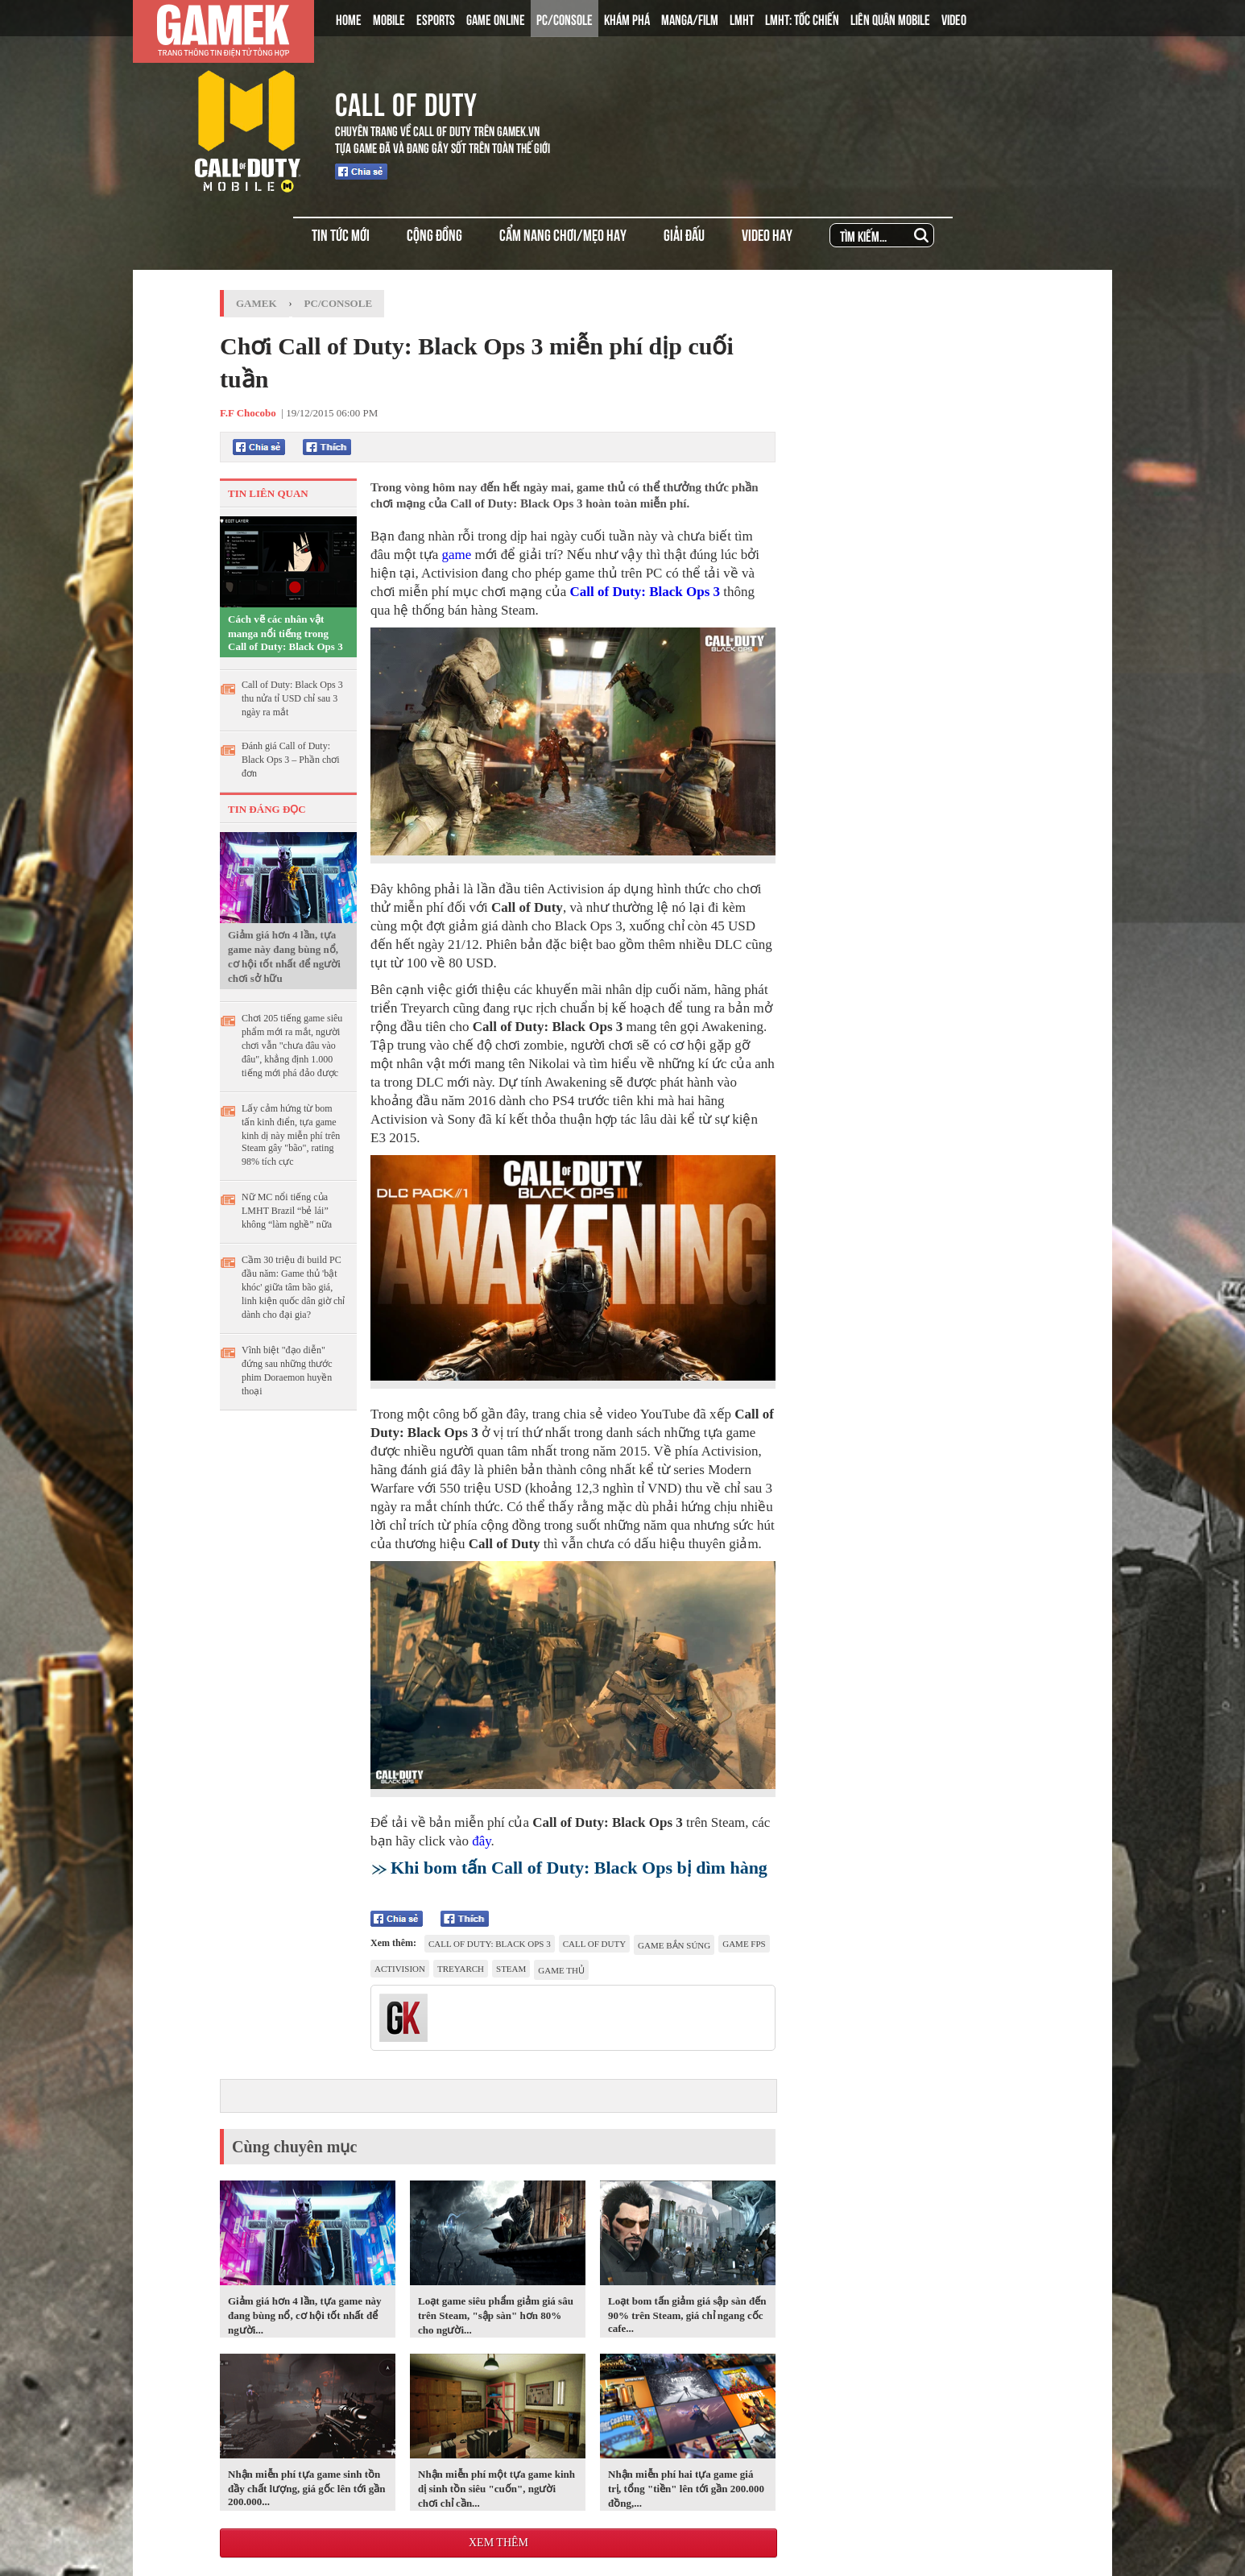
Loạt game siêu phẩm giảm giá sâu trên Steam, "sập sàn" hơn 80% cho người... (495, 2315)
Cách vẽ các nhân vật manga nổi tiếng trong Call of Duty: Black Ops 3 (285, 632)
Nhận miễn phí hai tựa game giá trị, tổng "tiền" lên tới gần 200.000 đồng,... (686, 2488)
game (457, 554)
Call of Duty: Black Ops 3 (645, 591)
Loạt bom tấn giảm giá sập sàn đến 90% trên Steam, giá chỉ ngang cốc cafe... (687, 2314)
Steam (511, 1968)
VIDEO (953, 18)
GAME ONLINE (495, 18)
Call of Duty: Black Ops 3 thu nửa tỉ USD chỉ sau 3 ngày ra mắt (292, 698)
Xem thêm (498, 2543)
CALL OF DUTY (406, 101)
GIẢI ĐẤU (684, 234)
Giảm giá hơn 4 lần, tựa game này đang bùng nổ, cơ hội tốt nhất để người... (305, 2315)
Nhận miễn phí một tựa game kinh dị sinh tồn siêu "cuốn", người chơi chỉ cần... (496, 2488)
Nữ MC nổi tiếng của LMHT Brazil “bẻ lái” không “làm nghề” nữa (287, 1210)
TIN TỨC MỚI (341, 234)
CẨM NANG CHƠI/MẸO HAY (563, 234)
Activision (399, 1968)
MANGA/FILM (689, 18)
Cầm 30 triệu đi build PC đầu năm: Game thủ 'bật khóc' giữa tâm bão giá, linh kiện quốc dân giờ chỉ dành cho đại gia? (293, 1287)
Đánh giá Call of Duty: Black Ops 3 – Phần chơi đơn (291, 759)
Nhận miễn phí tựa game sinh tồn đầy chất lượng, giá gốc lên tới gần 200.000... (307, 2488)
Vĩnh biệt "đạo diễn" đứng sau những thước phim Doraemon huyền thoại (287, 1370)
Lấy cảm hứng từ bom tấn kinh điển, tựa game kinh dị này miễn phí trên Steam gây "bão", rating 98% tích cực (291, 1135)
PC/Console (338, 303)
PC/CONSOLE (564, 18)
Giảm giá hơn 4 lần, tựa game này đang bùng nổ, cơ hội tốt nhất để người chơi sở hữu (284, 956)
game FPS (744, 1944)
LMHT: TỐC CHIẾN (802, 18)
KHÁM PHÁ (627, 18)
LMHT (742, 18)
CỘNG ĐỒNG (434, 234)
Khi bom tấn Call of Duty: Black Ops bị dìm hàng (579, 1867)
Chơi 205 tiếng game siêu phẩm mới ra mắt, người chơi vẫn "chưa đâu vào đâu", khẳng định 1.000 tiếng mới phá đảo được (292, 1046)
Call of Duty (594, 1944)
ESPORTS (435, 18)
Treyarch (460, 1968)
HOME (349, 18)
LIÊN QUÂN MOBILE (890, 18)
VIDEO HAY (767, 234)
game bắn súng (674, 1945)
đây (481, 1841)
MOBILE (389, 18)
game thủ (561, 1970)
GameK (256, 303)
